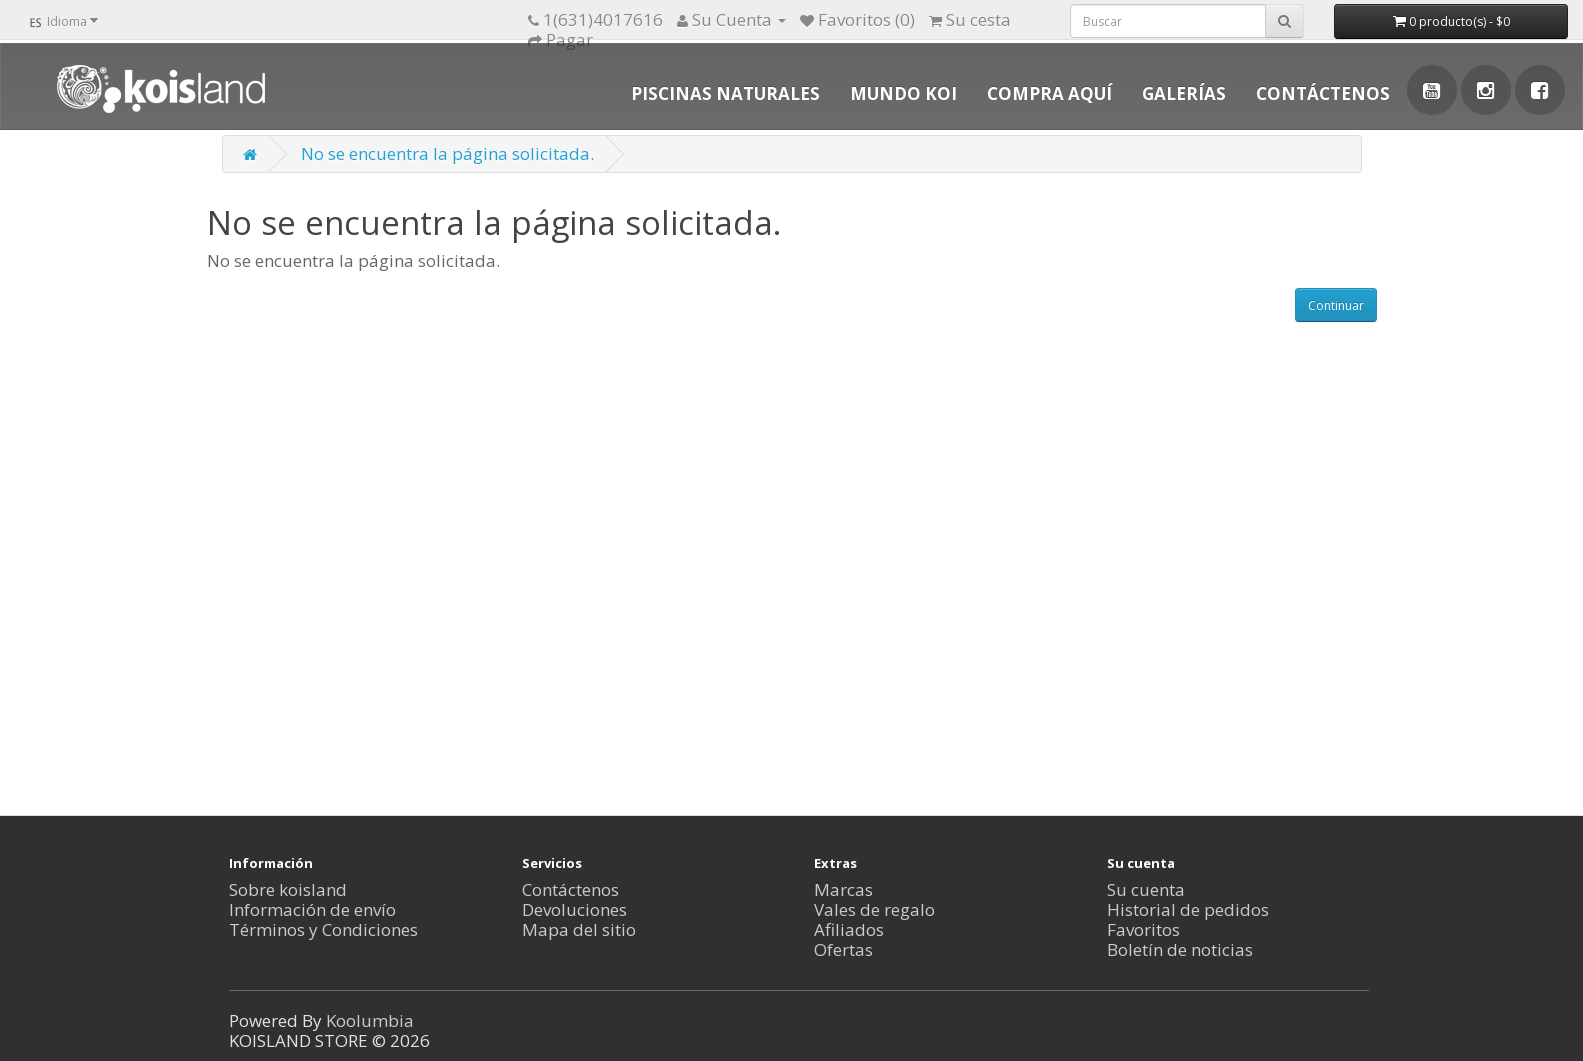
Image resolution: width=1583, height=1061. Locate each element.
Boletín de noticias (1180, 949)
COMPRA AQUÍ (1049, 93)
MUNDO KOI (903, 93)
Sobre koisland (288, 889)
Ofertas (843, 949)
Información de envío (312, 909)
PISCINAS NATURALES (725, 93)
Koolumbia (370, 1020)
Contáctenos (570, 889)
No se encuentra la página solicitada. (447, 153)
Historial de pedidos (1188, 909)
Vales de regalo (874, 909)
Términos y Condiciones (323, 929)
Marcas (843, 889)
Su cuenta (1146, 889)
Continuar (1336, 305)
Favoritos (1143, 929)
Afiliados (849, 929)
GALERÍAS (1184, 93)
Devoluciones (574, 909)
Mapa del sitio (579, 929)
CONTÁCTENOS (1323, 93)
